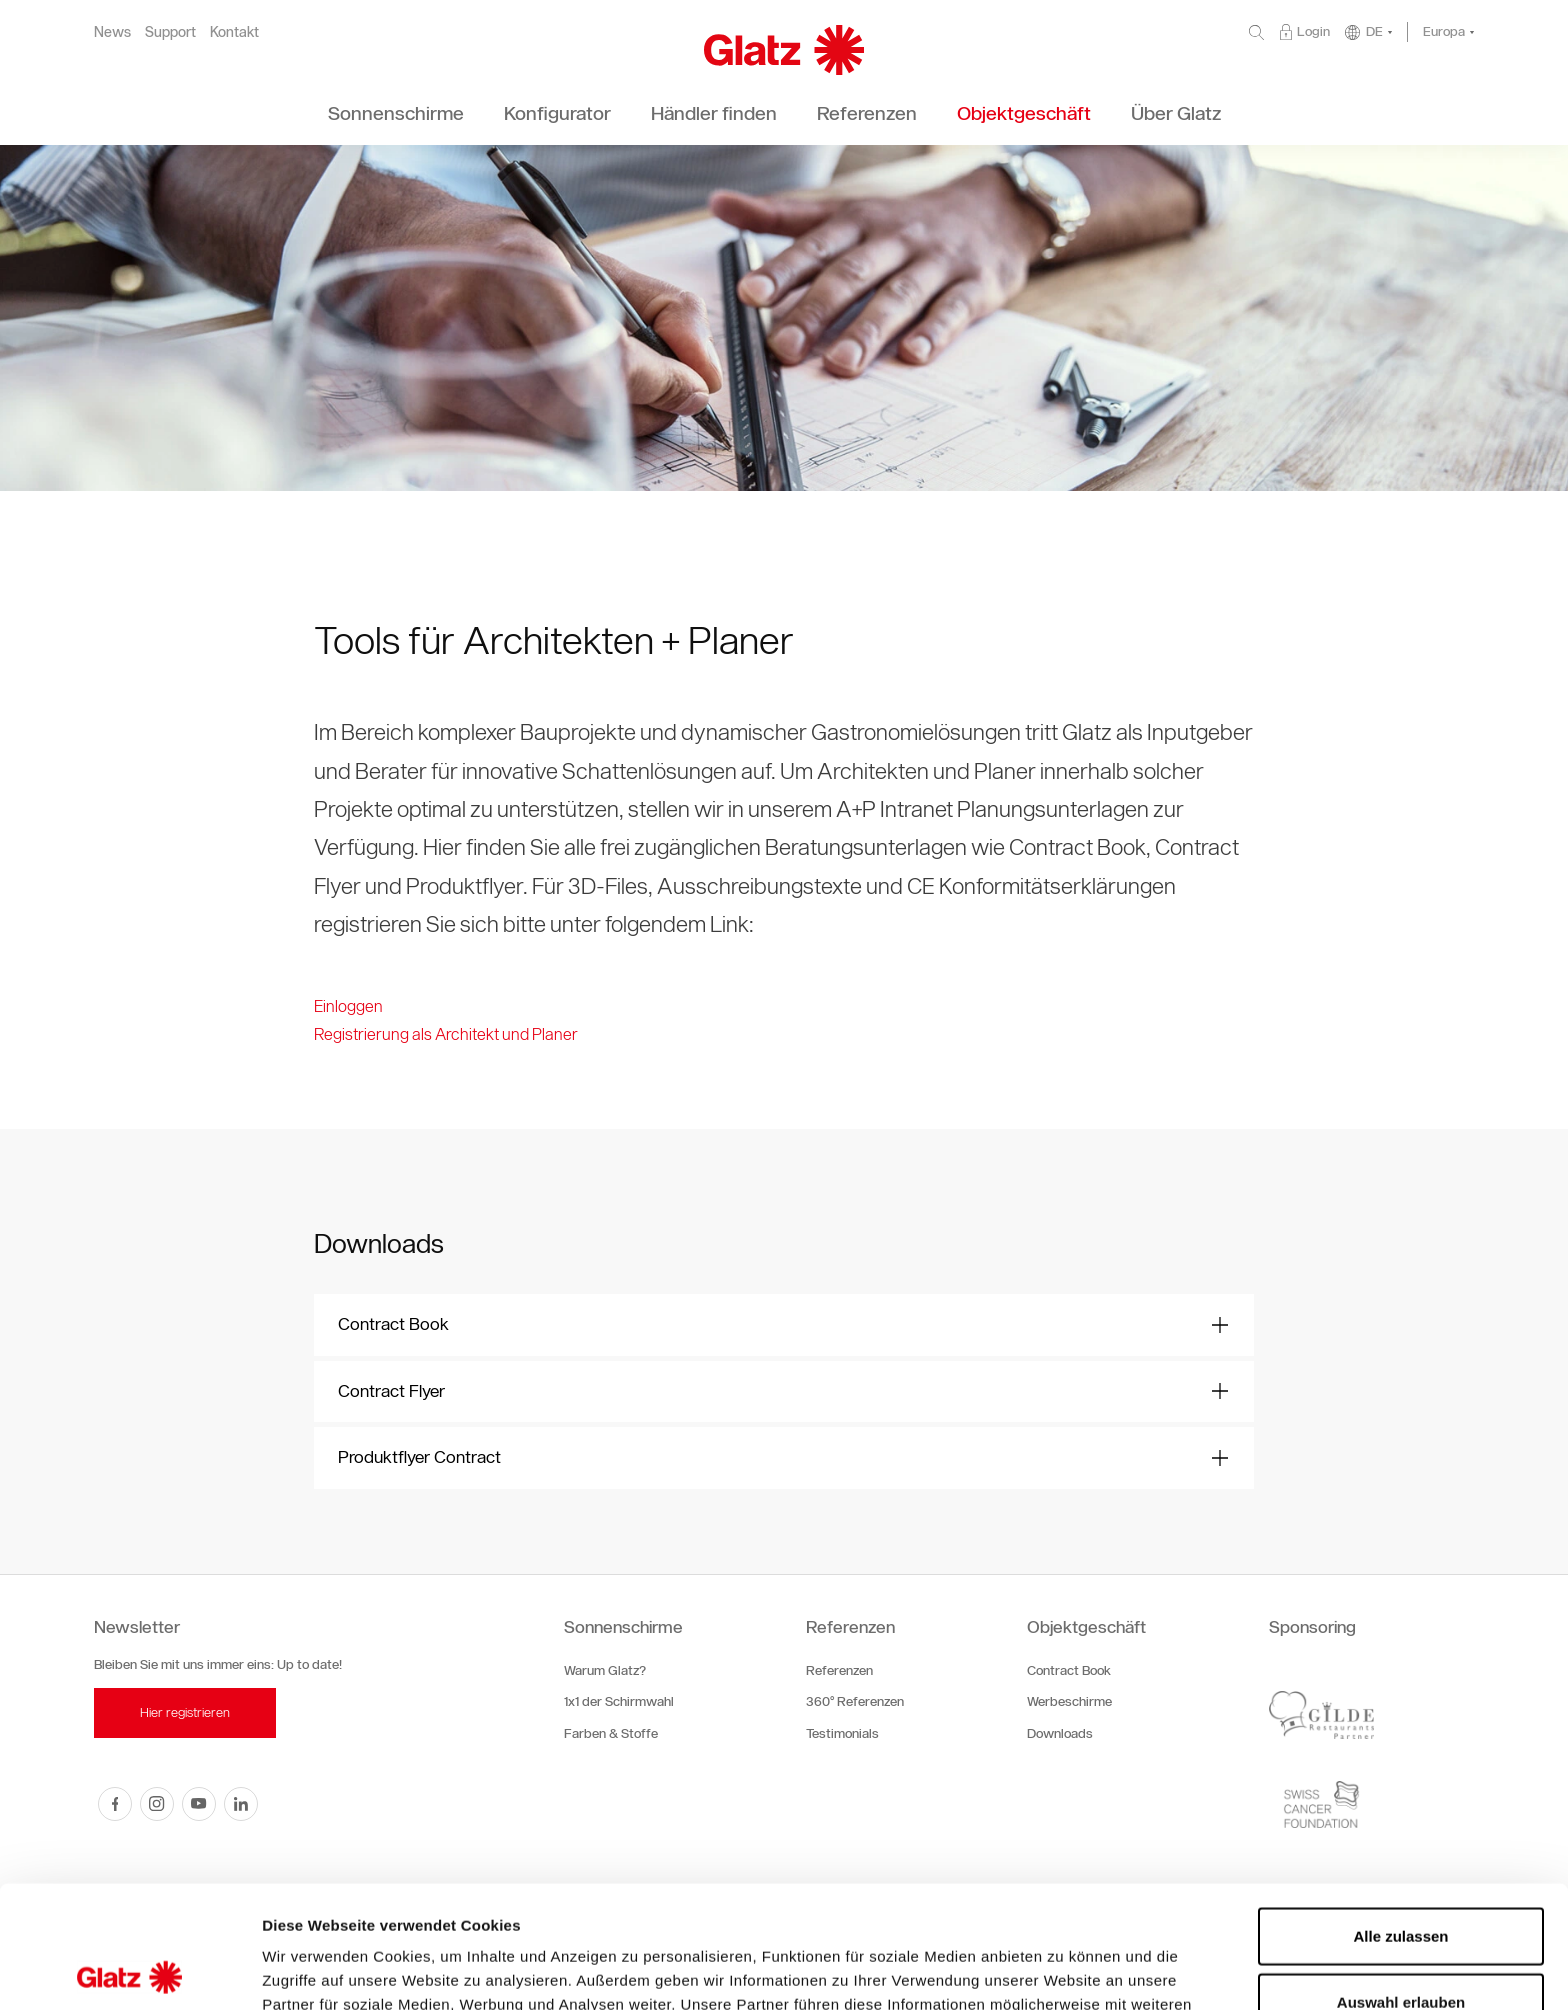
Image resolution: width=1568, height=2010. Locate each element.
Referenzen (850, 1627)
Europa (1444, 31)
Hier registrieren (185, 1712)
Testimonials (842, 1733)
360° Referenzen (855, 1701)
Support (170, 32)
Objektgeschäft (1086, 1627)
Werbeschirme (1069, 1701)
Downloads (1060, 1733)
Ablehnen (1401, 1944)
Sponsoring (1312, 1627)
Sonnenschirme (623, 1627)
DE (1374, 31)
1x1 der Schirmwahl (619, 1701)
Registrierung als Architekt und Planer (446, 1034)
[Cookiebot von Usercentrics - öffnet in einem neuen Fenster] (129, 1971)
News (112, 32)
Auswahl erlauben (1401, 1879)
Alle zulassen (1400, 1813)
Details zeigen (1063, 1970)
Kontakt (234, 32)
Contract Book (1069, 1670)
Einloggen (348, 1006)
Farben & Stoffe (611, 1733)
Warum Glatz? (605, 1670)
